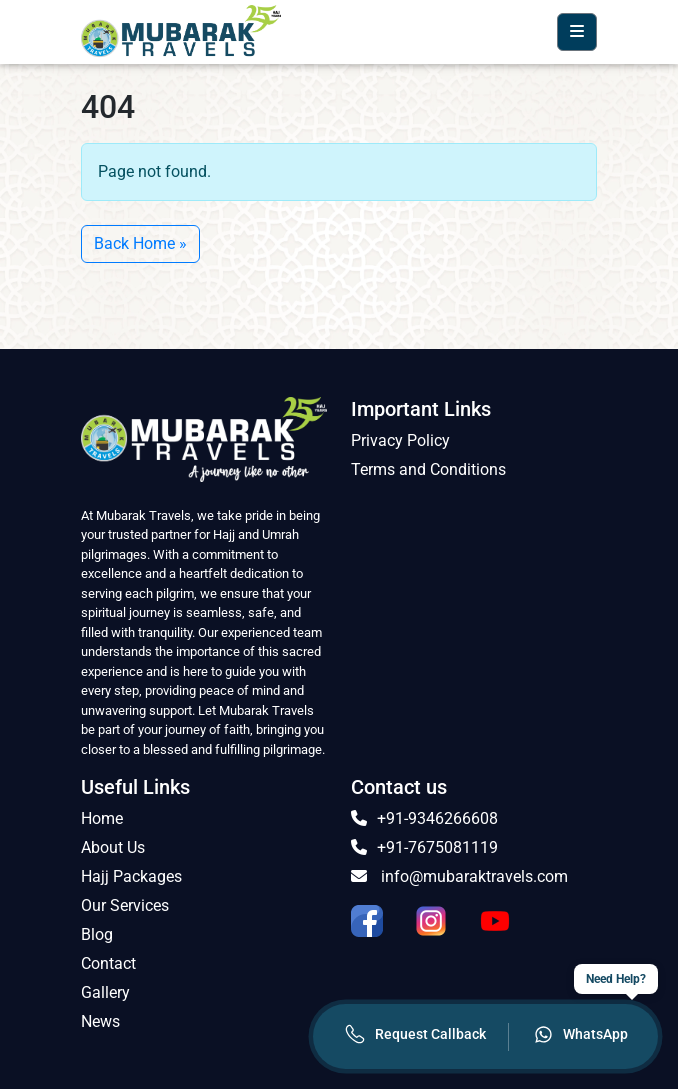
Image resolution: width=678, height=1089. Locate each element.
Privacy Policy (400, 440)
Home (102, 818)
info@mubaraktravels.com (459, 876)
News (100, 1021)
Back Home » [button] (140, 243)
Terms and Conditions (428, 469)
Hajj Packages (131, 876)
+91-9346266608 (424, 818)
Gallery (105, 992)
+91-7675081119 (424, 847)
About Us (113, 847)
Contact (108, 963)
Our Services (125, 905)
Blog (97, 934)
